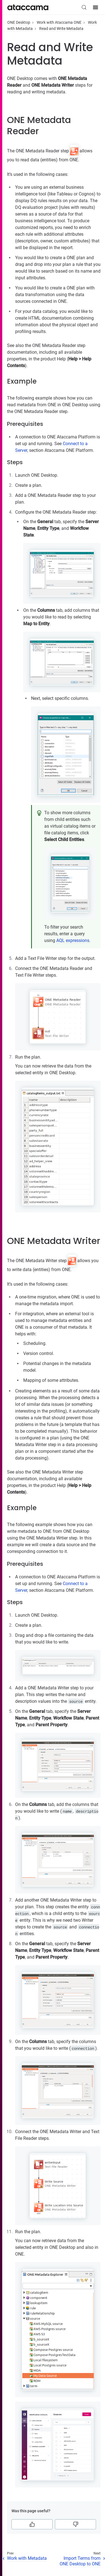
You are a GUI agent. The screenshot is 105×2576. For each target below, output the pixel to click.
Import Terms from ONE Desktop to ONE (80, 2561)
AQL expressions (72, 940)
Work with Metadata (27, 2558)
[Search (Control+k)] (84, 7)
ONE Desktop (18, 22)
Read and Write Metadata (61, 28)
